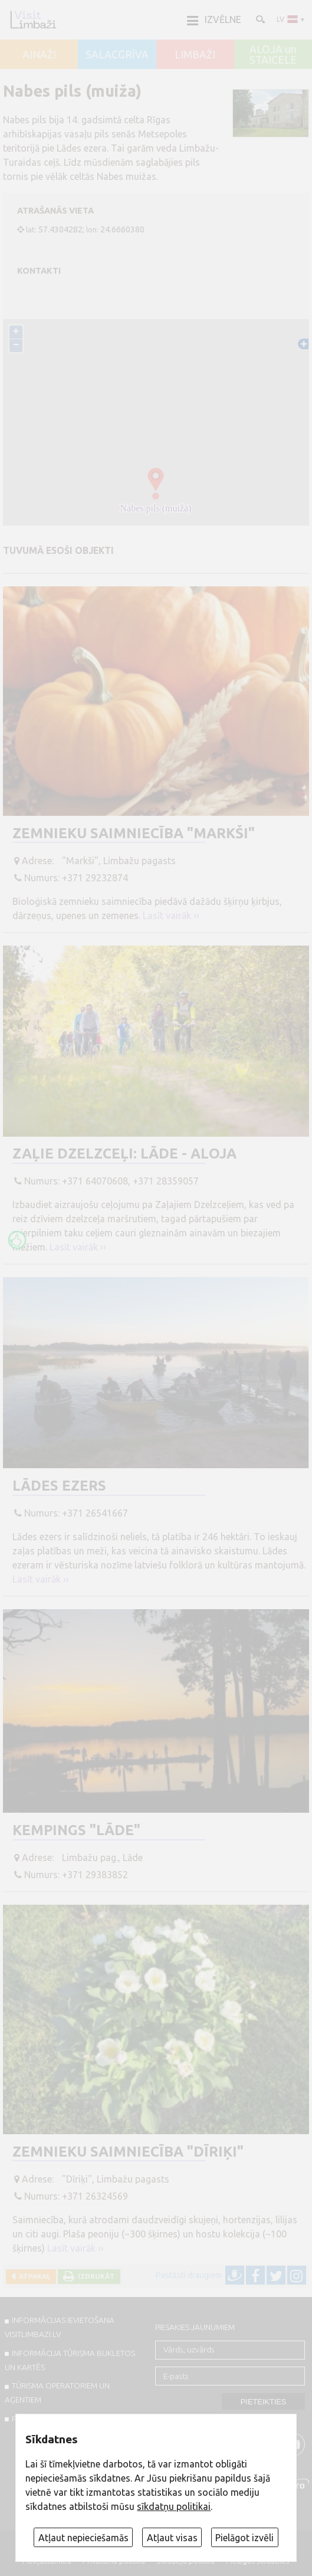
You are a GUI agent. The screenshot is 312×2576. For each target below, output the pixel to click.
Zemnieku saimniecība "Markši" (133, 833)
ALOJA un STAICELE (273, 54)
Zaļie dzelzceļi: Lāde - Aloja (124, 1153)
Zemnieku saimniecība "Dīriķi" (128, 2152)
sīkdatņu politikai (174, 2506)
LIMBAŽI (195, 55)
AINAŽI (39, 55)
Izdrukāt (94, 2276)
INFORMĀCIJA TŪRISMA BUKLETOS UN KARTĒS (70, 2360)
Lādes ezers (59, 1486)
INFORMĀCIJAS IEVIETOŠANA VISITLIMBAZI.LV (59, 2327)
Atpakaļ (32, 2276)
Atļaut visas (172, 2537)
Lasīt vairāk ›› (171, 915)
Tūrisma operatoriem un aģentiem (57, 2392)
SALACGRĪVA (117, 55)
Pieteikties (264, 2401)
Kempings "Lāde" (76, 1830)
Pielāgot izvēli (244, 2537)
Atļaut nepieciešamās (83, 2537)
